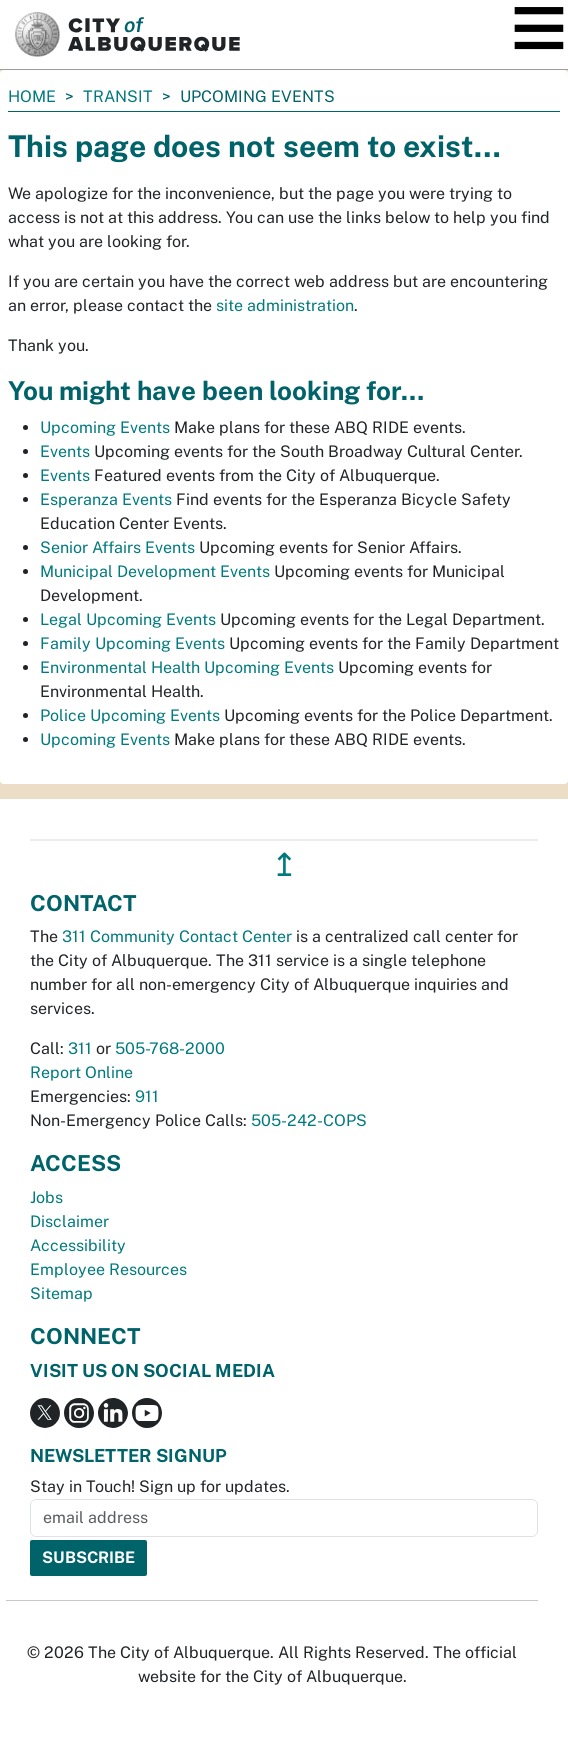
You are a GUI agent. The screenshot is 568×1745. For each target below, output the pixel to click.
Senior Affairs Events (117, 547)
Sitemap (61, 1293)
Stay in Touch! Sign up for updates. (160, 1486)
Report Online (81, 1072)
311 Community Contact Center (177, 936)
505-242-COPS (309, 1120)
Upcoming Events (105, 427)
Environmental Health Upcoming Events (187, 667)
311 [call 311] (80, 1048)
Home (32, 96)
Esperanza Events (106, 499)
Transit (118, 96)
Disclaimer (69, 1221)
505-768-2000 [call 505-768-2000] (170, 1048)
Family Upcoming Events (132, 643)
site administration (285, 305)
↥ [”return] (284, 864)
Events (65, 451)
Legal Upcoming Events (128, 619)
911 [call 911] (147, 1096)
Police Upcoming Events (130, 715)
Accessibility (78, 1245)
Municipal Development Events (155, 571)
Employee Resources (108, 1269)
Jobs (46, 1197)
